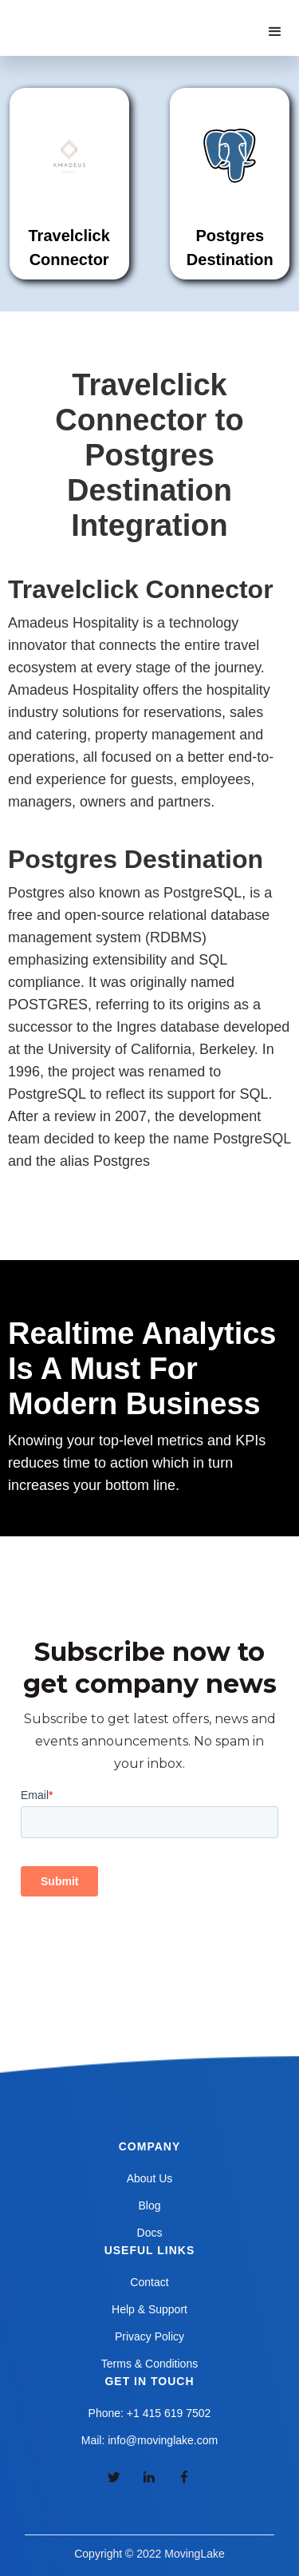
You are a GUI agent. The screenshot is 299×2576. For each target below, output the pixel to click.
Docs (150, 2232)
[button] (275, 32)
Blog (149, 2205)
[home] (95, 16)
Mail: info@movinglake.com (149, 2440)
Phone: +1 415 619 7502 (150, 2413)
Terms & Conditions (149, 2363)
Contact (149, 2282)
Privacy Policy (149, 2336)
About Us (150, 2178)
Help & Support (149, 2309)
